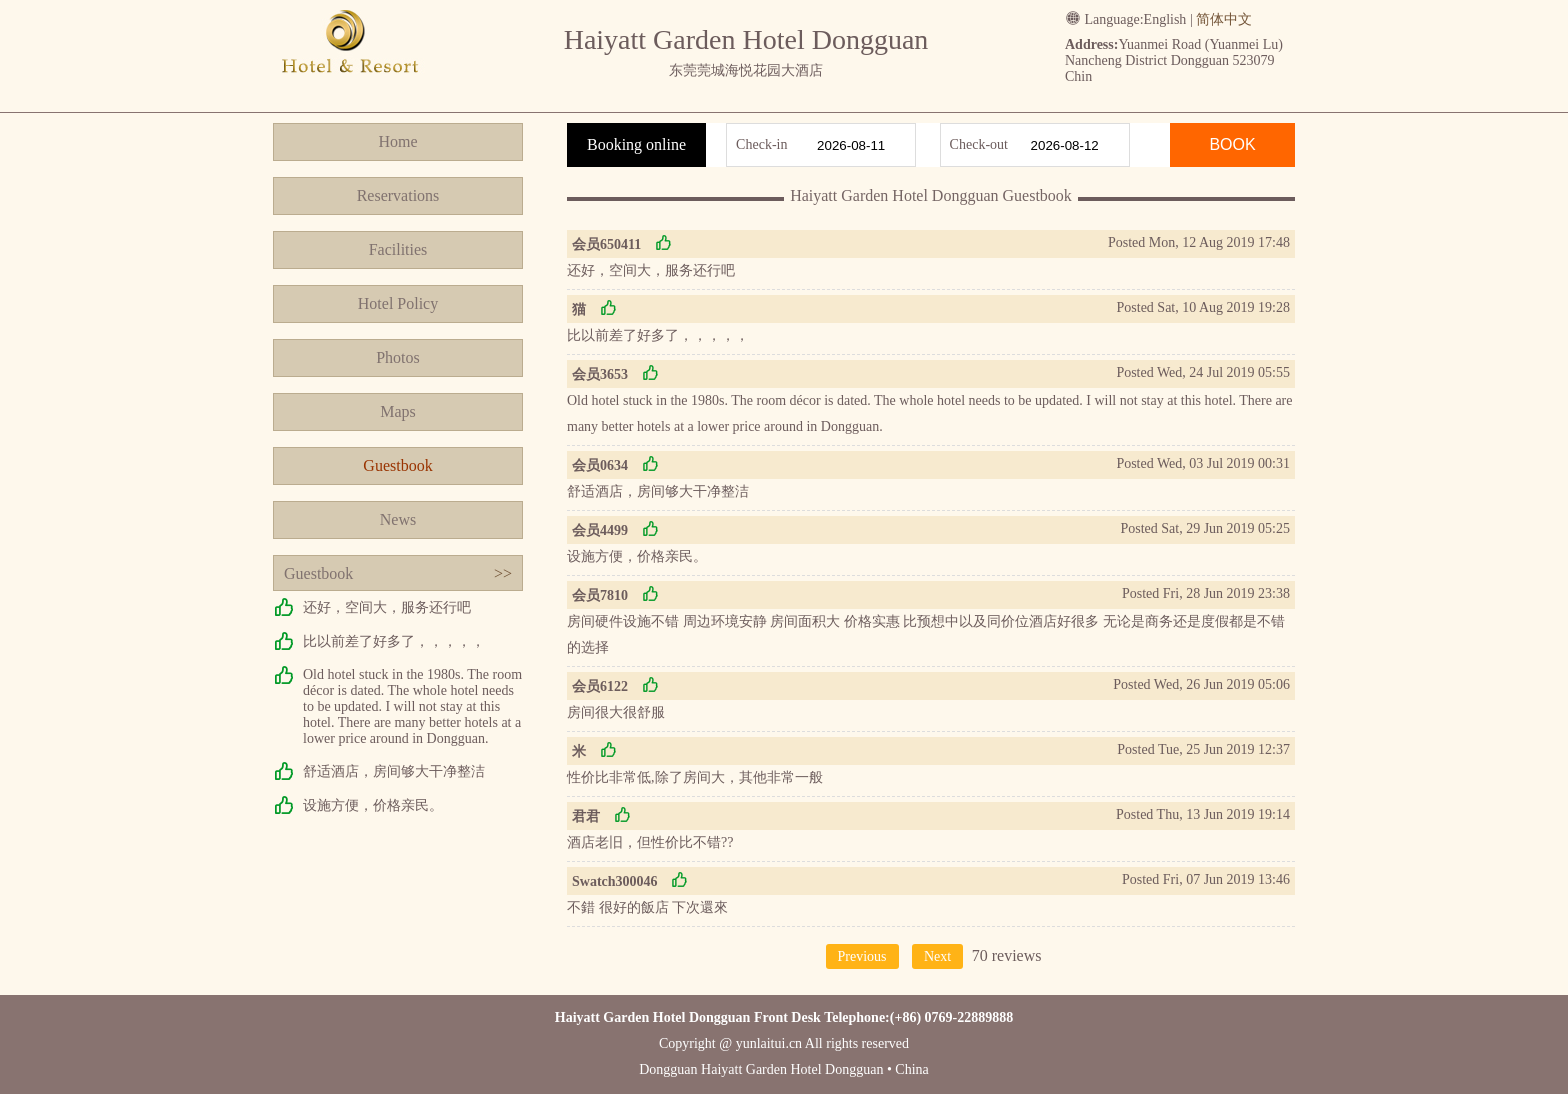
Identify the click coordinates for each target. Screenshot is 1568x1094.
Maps (398, 411)
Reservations (398, 195)
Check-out (979, 144)
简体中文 (1224, 19)
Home (397, 141)
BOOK (1232, 144)
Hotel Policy (398, 303)
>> (503, 573)
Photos (398, 357)
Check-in (761, 144)
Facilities (398, 249)
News (398, 519)
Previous (862, 956)
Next (937, 956)
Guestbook (397, 465)
